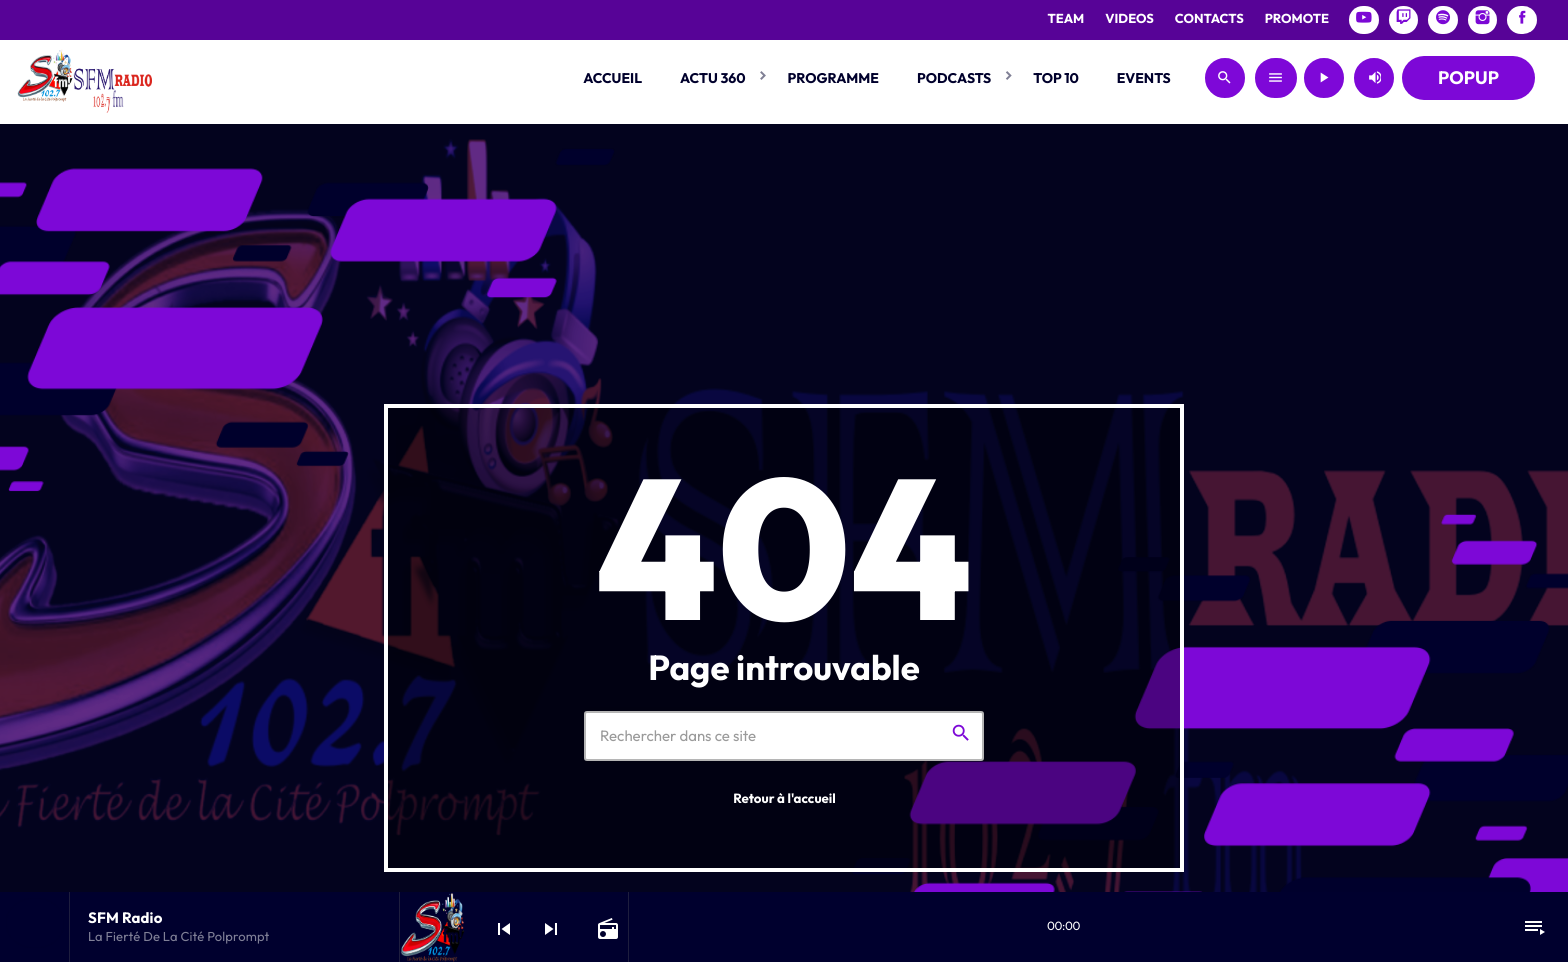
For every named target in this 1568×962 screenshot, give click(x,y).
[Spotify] (1443, 20)
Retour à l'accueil (784, 799)
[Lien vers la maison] (84, 78)
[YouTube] (1364, 20)
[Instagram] (1483, 20)
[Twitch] (1404, 20)
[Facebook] (1522, 20)
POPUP (1468, 77)
